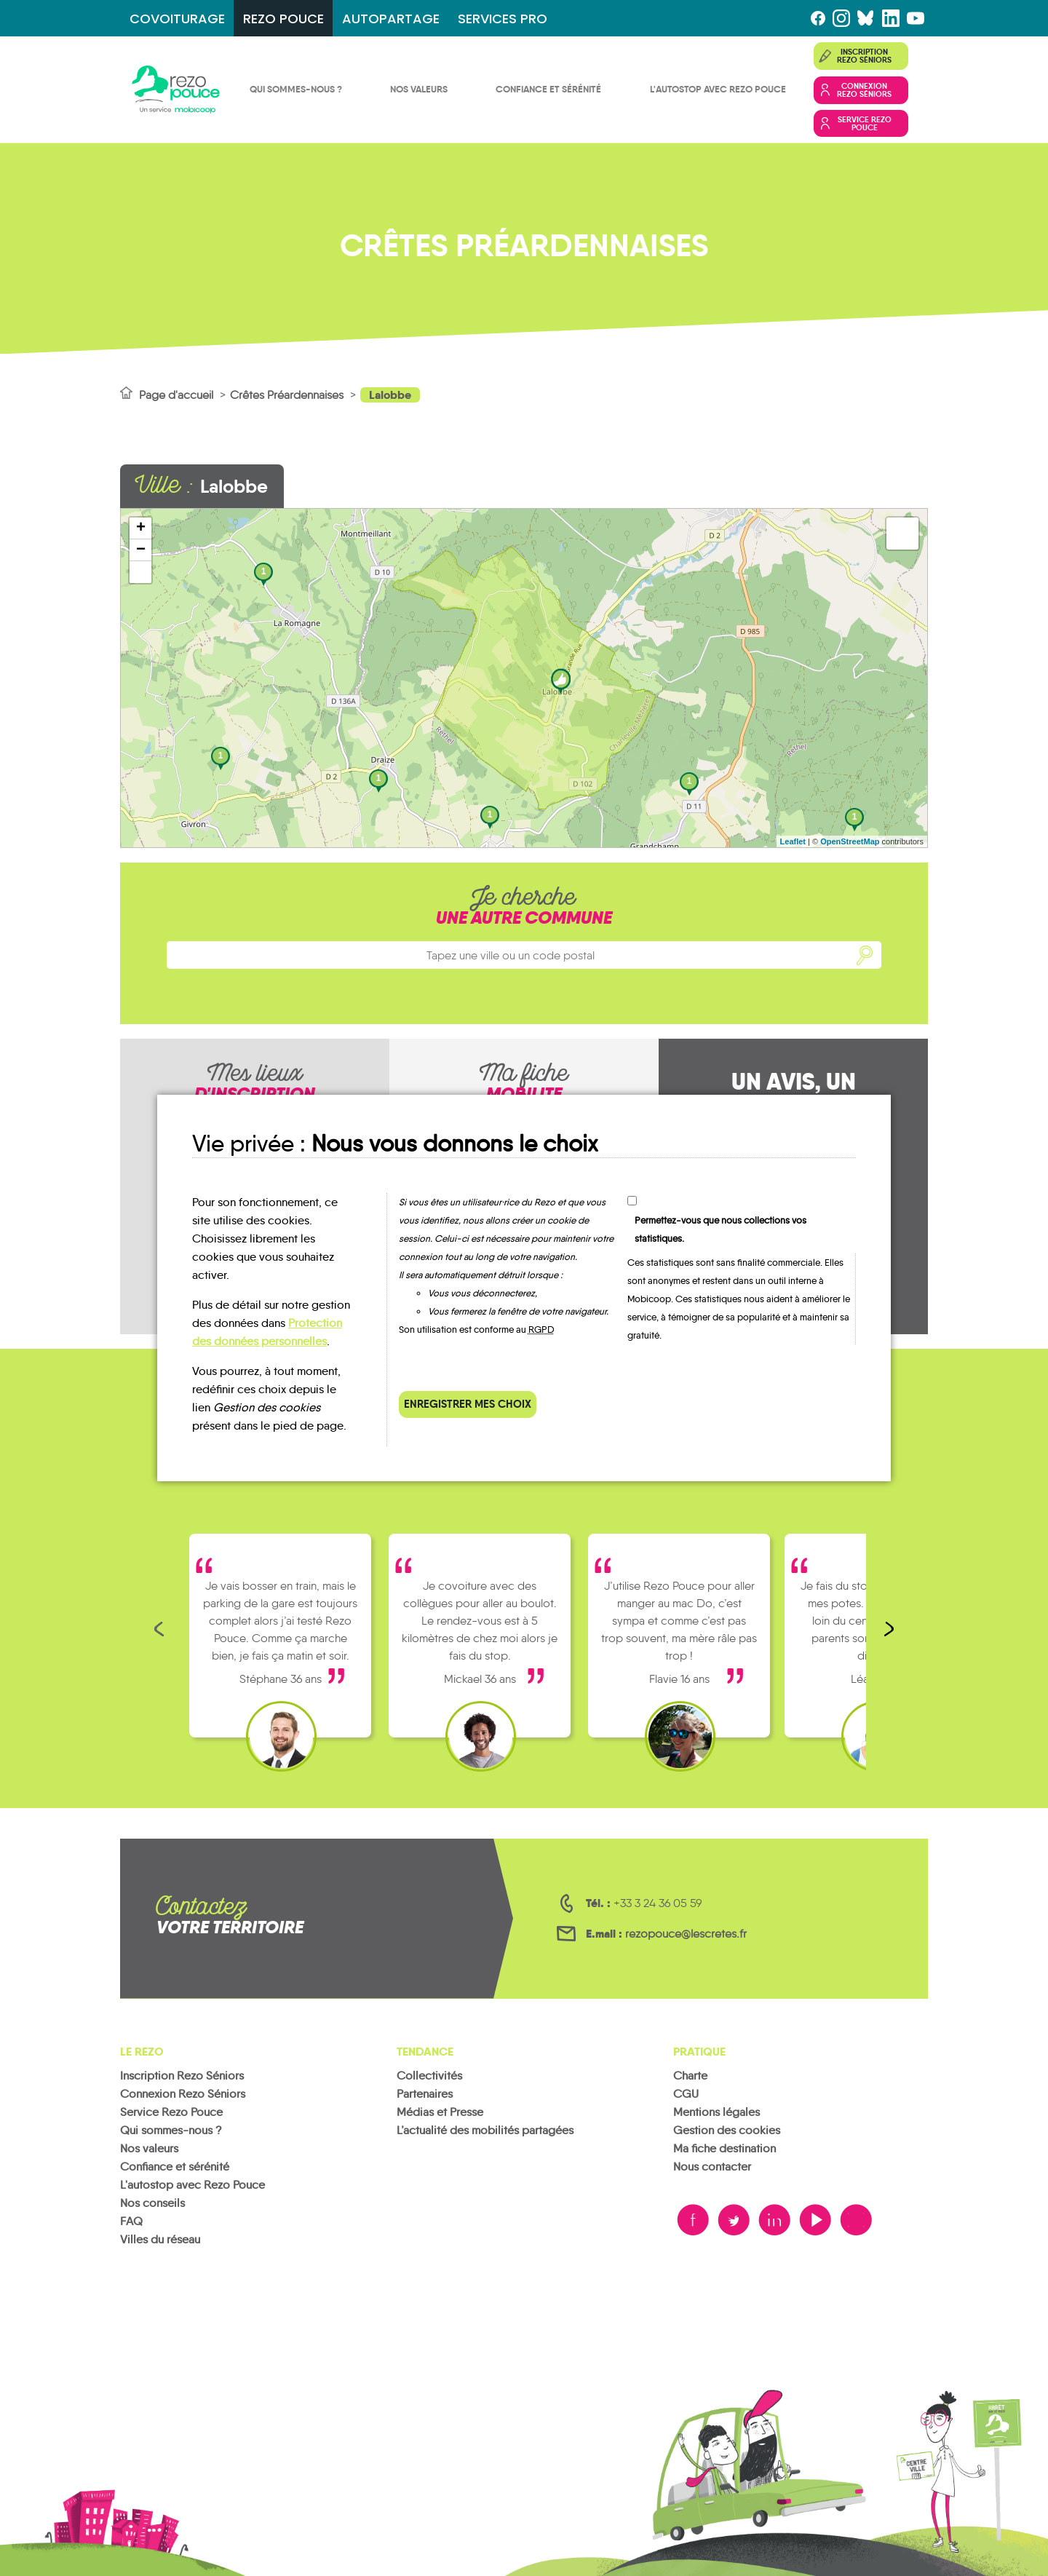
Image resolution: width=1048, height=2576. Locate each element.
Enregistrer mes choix (467, 1404)
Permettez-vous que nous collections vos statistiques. (720, 1229)
